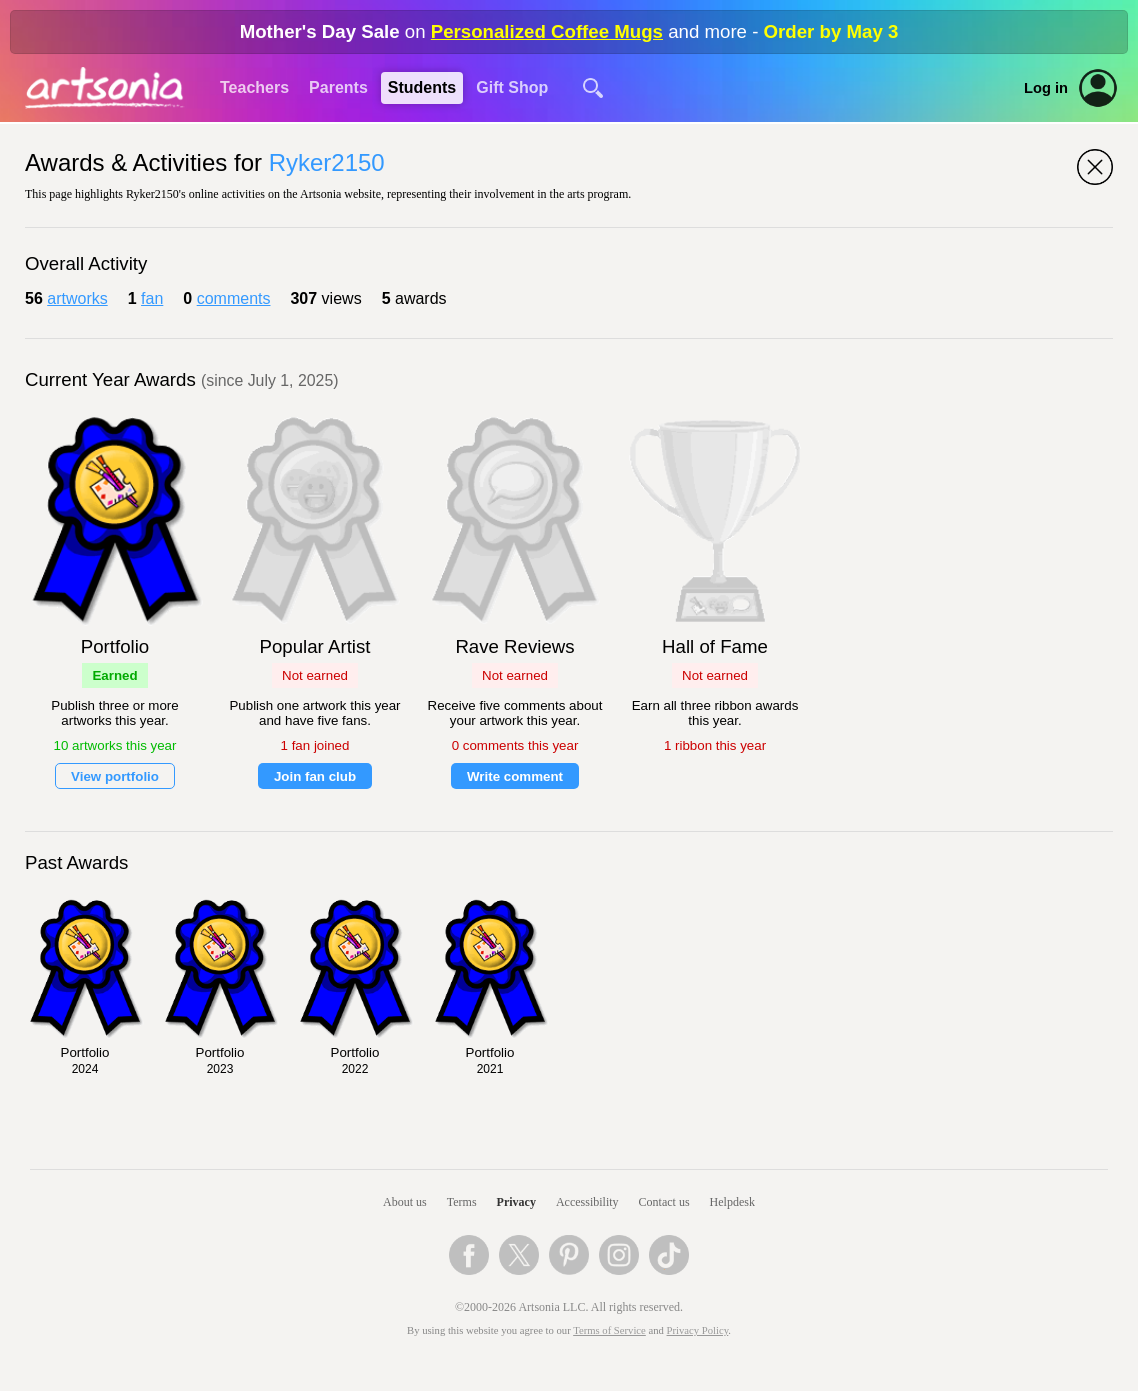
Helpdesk (732, 1202)
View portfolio (115, 776)
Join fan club (315, 776)
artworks (77, 298)
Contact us (664, 1202)
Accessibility (587, 1202)
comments (234, 298)
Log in (1046, 88)
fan (152, 298)
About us (405, 1202)
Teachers (254, 87)
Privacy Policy (698, 1330)
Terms (462, 1202)
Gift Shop (512, 87)
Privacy (516, 1202)
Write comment (515, 776)
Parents (338, 87)
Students (422, 87)
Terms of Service (609, 1330)
